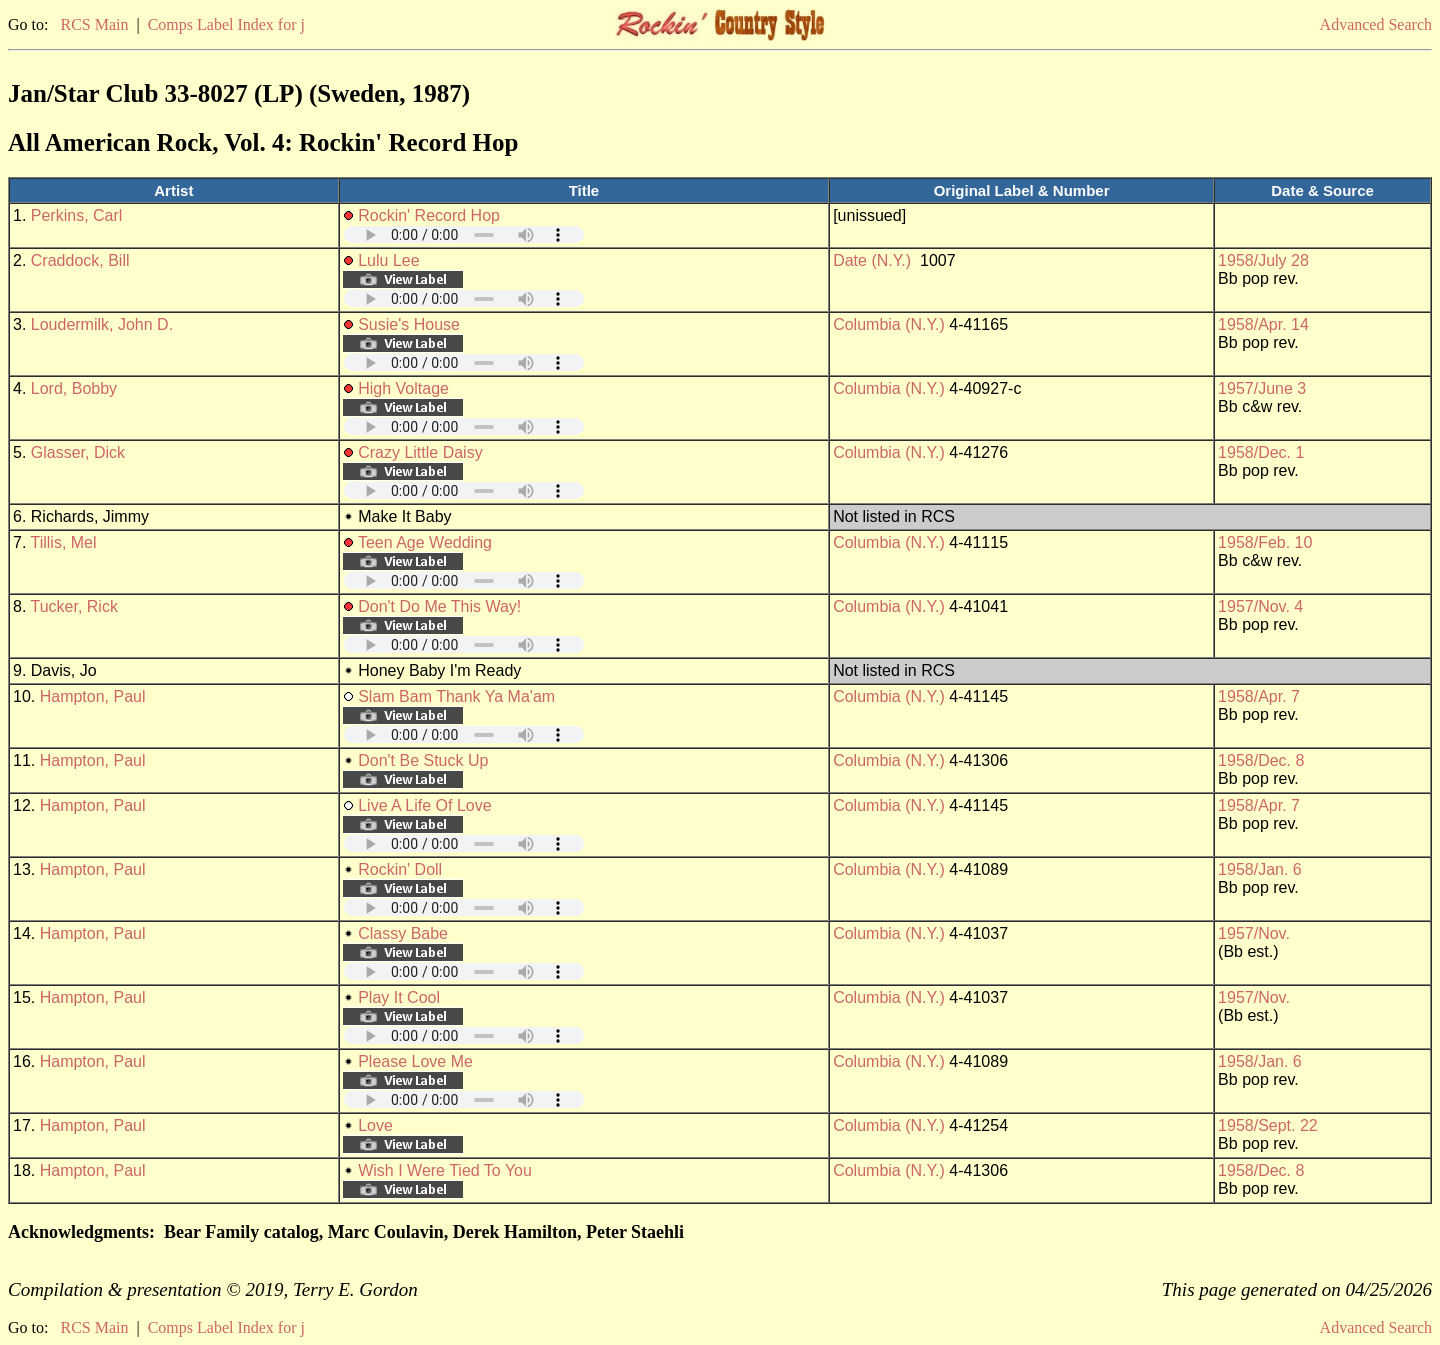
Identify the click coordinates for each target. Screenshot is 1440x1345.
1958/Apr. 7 (1259, 696)
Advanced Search (1376, 24)
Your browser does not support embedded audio (464, 234)
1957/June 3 (1262, 388)
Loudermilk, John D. (102, 324)
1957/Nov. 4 (1260, 606)
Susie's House (409, 324)
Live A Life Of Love (424, 805)
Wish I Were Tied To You (445, 1170)
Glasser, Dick (78, 452)
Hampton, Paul (93, 696)
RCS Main (94, 24)
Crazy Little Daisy (420, 452)
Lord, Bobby (74, 388)
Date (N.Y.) (872, 260)
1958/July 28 (1263, 260)
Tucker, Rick (74, 606)
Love (375, 1125)
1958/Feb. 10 (1265, 542)
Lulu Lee (388, 260)
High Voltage (403, 388)
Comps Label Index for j (226, 24)
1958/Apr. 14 (1263, 324)
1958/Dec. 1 (1261, 452)
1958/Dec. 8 (1261, 760)
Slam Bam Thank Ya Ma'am (456, 696)
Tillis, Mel (64, 542)
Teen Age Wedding (425, 542)
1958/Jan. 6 (1260, 869)
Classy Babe (403, 933)
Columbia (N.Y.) (889, 324)
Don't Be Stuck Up (423, 760)
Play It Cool (399, 997)
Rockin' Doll (400, 869)
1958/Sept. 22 (1268, 1125)
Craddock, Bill (80, 260)
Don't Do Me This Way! (439, 606)
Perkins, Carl (77, 215)
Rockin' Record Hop (429, 215)
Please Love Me (415, 1061)
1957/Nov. (1254, 933)
